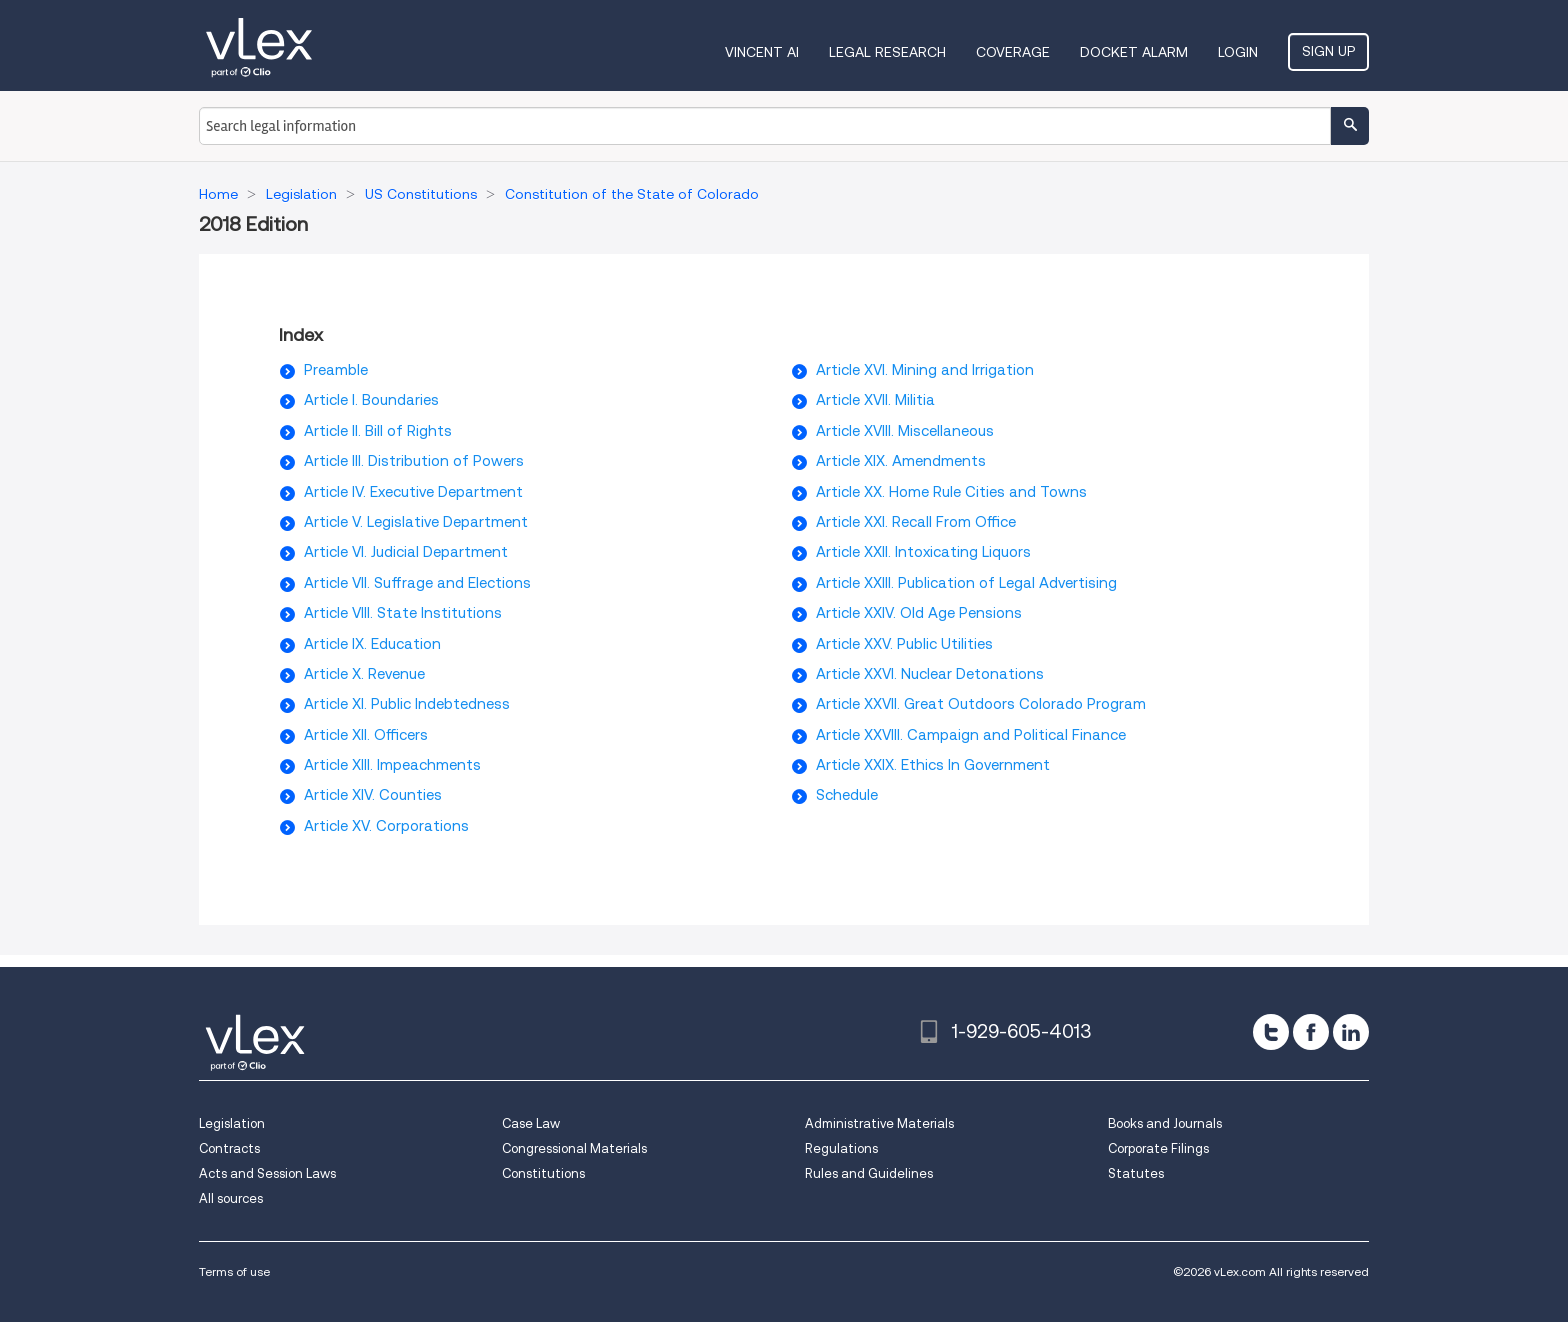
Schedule (847, 795)
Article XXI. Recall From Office (916, 522)
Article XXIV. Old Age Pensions (919, 613)
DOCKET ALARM (1134, 52)
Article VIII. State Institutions (403, 613)
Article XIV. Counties (373, 795)
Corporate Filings (1158, 1148)
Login (1238, 52)
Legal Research (887, 52)
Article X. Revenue (364, 674)
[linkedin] (1351, 1032)
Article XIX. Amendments (901, 461)
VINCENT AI (762, 52)
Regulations (841, 1148)
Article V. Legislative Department (416, 522)
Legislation (232, 1123)
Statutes (1136, 1173)
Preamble (336, 370)
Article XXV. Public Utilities (904, 644)
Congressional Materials (574, 1148)
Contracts (229, 1148)
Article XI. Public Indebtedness (407, 704)
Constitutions (543, 1173)
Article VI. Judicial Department (406, 552)
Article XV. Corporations (386, 826)
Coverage (1013, 52)
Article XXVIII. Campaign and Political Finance (971, 735)
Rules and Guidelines (869, 1173)
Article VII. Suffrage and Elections (417, 583)
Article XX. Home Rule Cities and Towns (951, 492)
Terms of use (234, 1271)
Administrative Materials (879, 1123)
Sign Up (1328, 51)
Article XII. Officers (366, 735)
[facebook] (1311, 1032)
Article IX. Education (372, 644)
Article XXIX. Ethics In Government (933, 765)
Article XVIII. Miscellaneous (905, 431)
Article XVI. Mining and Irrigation (925, 370)
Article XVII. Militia (875, 400)
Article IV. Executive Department (413, 492)
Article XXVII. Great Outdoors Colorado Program (981, 704)
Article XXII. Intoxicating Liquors (923, 552)
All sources (231, 1198)
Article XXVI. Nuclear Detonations (930, 674)
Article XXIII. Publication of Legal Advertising (966, 583)
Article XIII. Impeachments (392, 765)
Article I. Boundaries (371, 400)
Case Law (531, 1123)
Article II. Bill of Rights (378, 431)
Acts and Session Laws (267, 1173)
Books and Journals (1165, 1123)
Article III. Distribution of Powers (414, 461)
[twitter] (1271, 1032)
